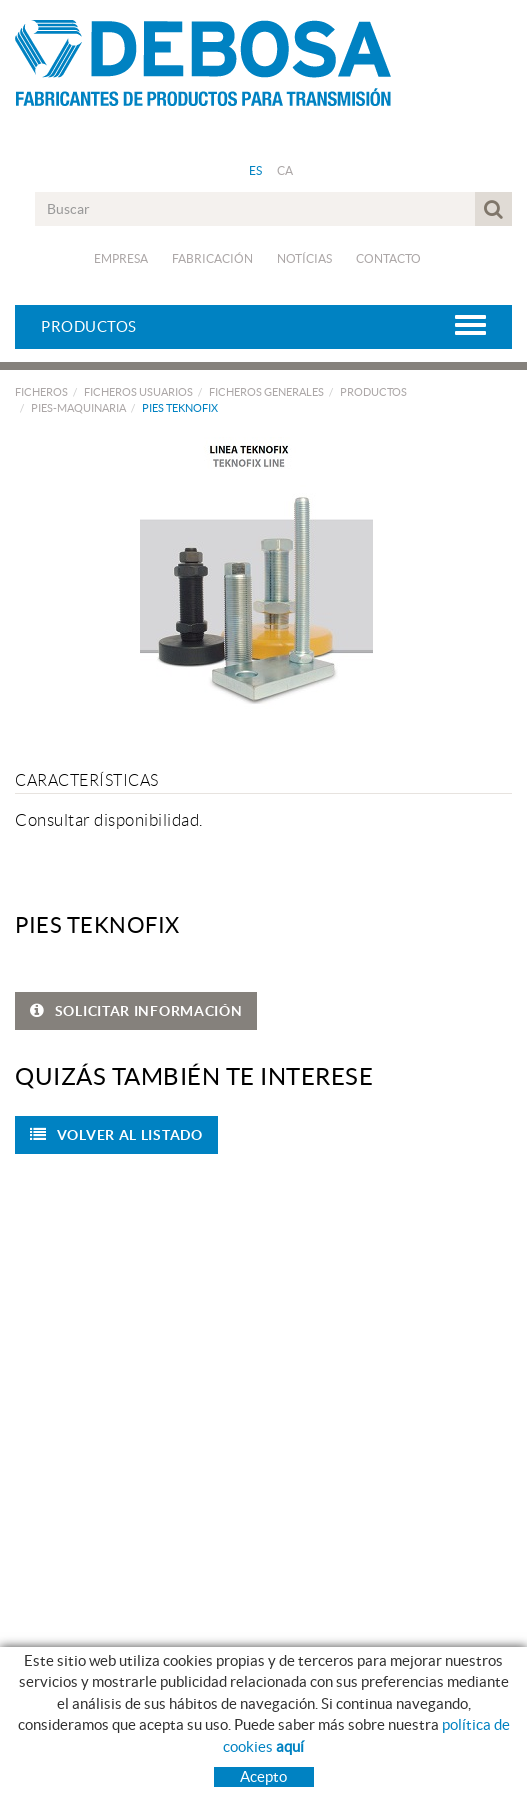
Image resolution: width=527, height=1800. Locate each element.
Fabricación (212, 258)
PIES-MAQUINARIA (78, 408)
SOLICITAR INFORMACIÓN (136, 1011)
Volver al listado (116, 1135)
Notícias (304, 258)
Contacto (388, 258)
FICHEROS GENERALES (266, 392)
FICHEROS (41, 392)
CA (285, 170)
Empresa (121, 258)
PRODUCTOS (373, 392)
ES (256, 170)
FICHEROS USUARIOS (138, 392)
